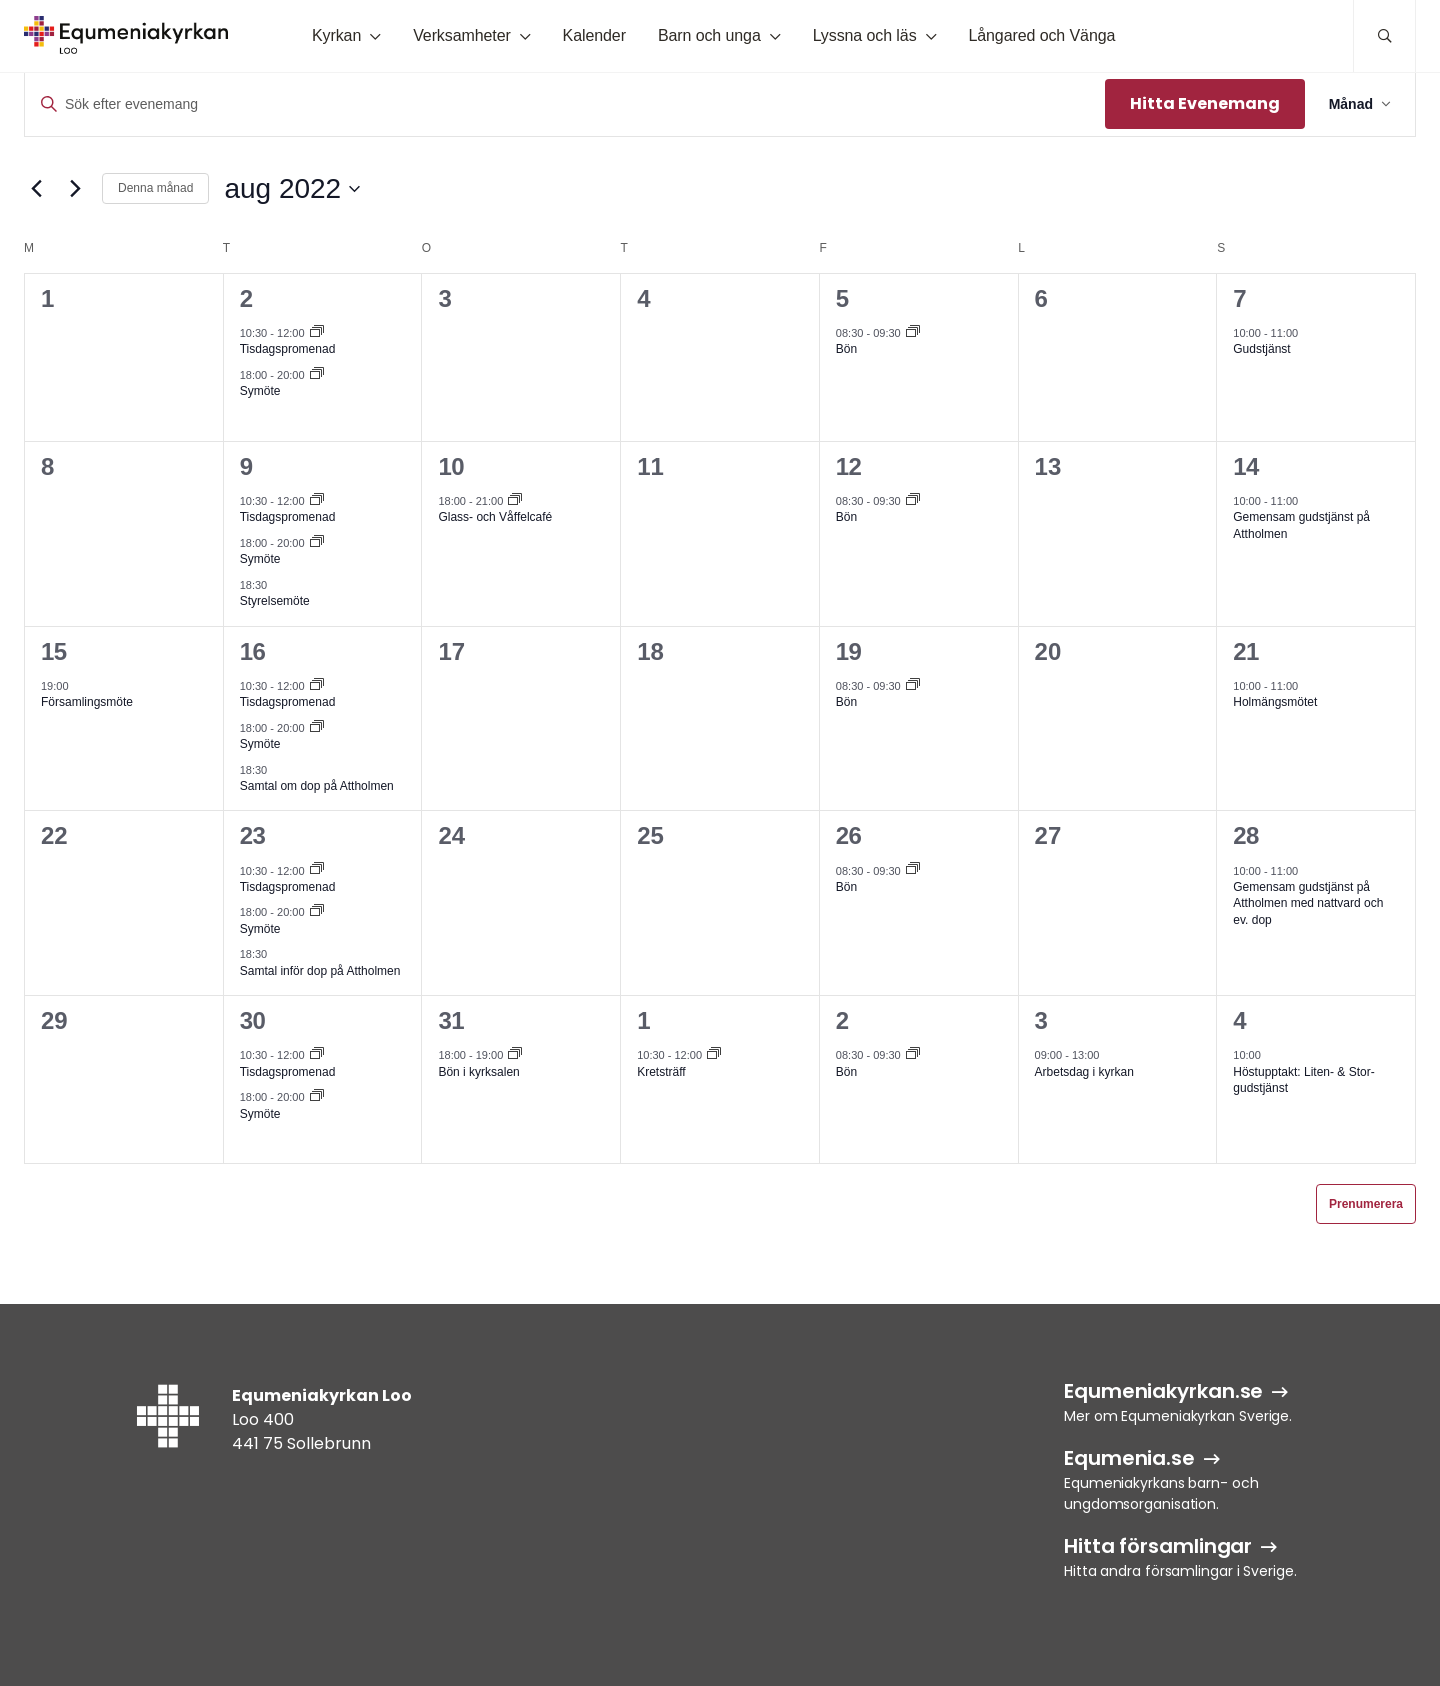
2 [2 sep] (842, 1020)
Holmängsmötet (1275, 702)
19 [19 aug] (849, 651)
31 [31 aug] (451, 1020)
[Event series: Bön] (913, 333)
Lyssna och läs (865, 35)
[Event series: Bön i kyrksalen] (515, 1055)
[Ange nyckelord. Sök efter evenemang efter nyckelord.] (565, 104)
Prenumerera (1366, 1204)
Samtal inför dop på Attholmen (320, 971)
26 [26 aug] (849, 835)
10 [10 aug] (451, 466)
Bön (846, 349)
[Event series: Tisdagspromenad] (317, 333)
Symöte (260, 391)
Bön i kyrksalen (478, 1072)
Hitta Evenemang (1205, 103)
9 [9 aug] (246, 466)
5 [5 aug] (842, 298)
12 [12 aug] (849, 466)
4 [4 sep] (1239, 1020)
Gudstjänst (1261, 349)
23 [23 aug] (253, 835)
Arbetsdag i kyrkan (1084, 1072)
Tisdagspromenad (288, 349)
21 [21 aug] (1246, 651)
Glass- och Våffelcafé (495, 517)
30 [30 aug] (253, 1020)
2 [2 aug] (246, 298)
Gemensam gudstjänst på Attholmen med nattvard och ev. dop (1308, 903)
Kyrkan (336, 35)
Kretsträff (661, 1072)
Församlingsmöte (87, 702)
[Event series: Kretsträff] (714, 1055)
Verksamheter (462, 35)
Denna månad (155, 188)
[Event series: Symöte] (317, 375)
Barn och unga (709, 35)
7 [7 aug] (1239, 298)
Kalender (594, 35)
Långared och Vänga (1041, 35)
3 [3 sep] (1041, 1020)
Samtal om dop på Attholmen (317, 786)
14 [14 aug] (1246, 466)
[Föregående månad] (36, 189)
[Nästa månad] (75, 189)
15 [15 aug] (54, 651)
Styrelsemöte (275, 601)
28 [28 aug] (1246, 835)
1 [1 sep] (643, 1020)
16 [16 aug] (253, 651)
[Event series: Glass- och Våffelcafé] (515, 501)
